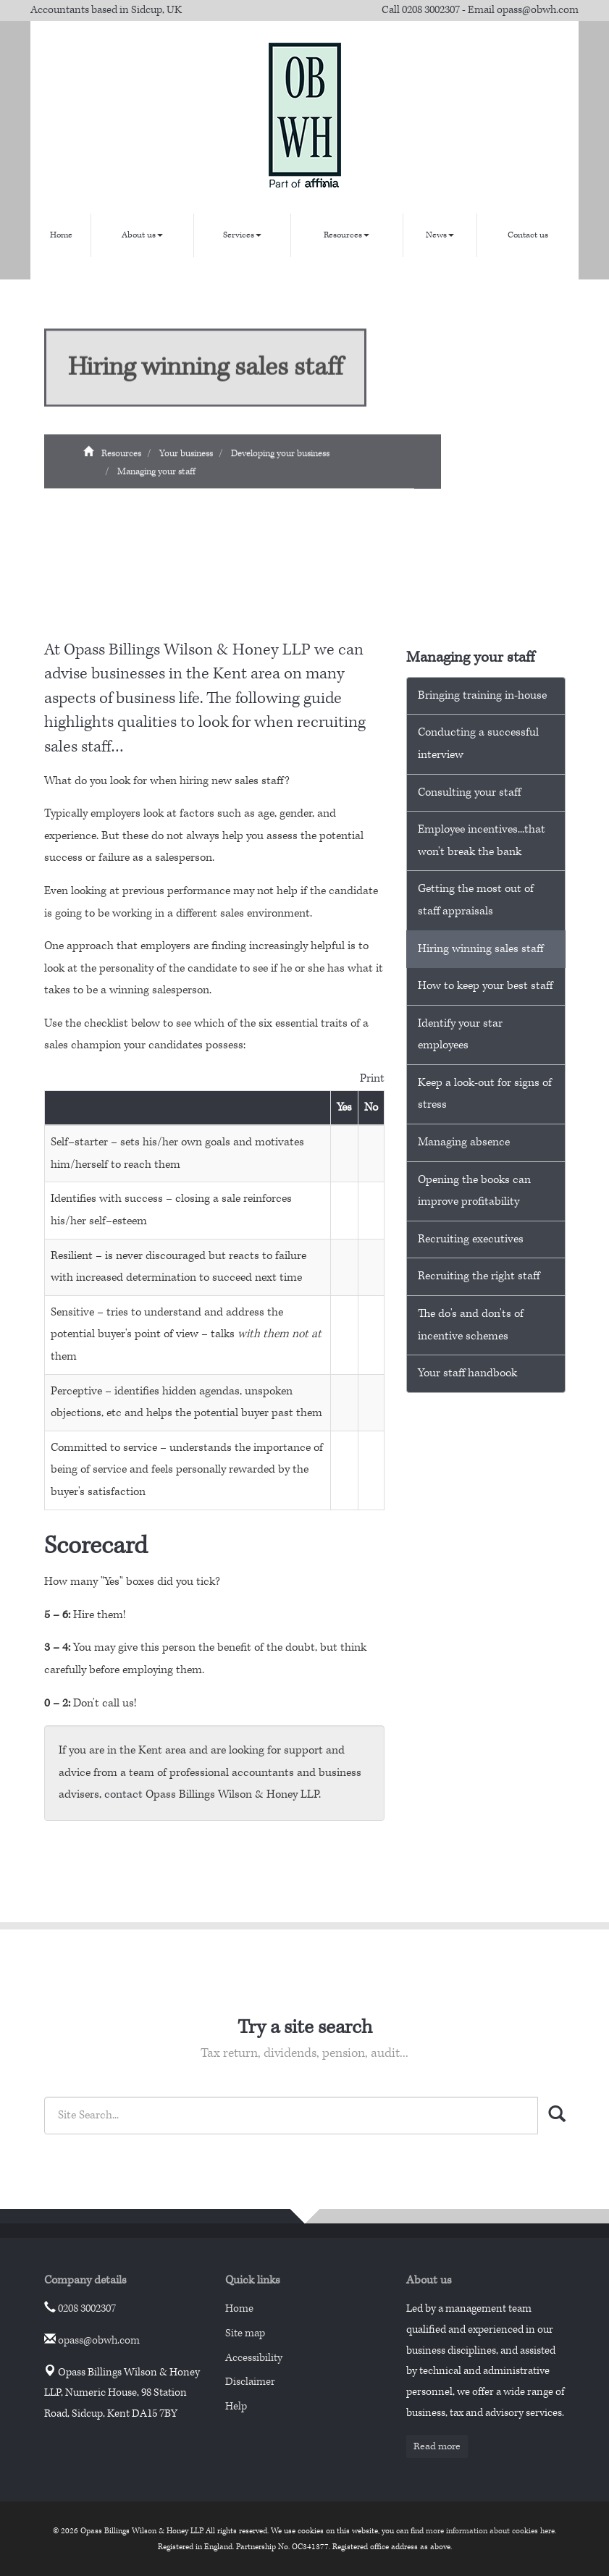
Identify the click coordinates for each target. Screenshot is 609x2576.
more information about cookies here (490, 2530)
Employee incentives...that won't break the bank (481, 840)
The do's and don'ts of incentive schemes (471, 1325)
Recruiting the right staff (478, 1276)
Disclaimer (250, 2381)
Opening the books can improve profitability (474, 1191)
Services (242, 235)
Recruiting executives (471, 1239)
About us (142, 235)
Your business (186, 460)
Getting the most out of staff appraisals (476, 900)
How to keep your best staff (485, 985)
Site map (245, 2333)
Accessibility (253, 2358)
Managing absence (464, 1142)
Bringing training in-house (482, 695)
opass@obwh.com (538, 10)
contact (123, 1794)
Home (61, 235)
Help (236, 2406)
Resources (346, 235)
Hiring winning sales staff (480, 948)
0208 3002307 (431, 10)
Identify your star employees (460, 1034)
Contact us (528, 235)
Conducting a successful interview (478, 743)
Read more (437, 2446)
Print (372, 1078)
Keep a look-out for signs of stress (485, 1094)
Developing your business (280, 460)
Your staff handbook (467, 1373)
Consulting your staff (469, 792)
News (440, 235)
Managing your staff (156, 478)
